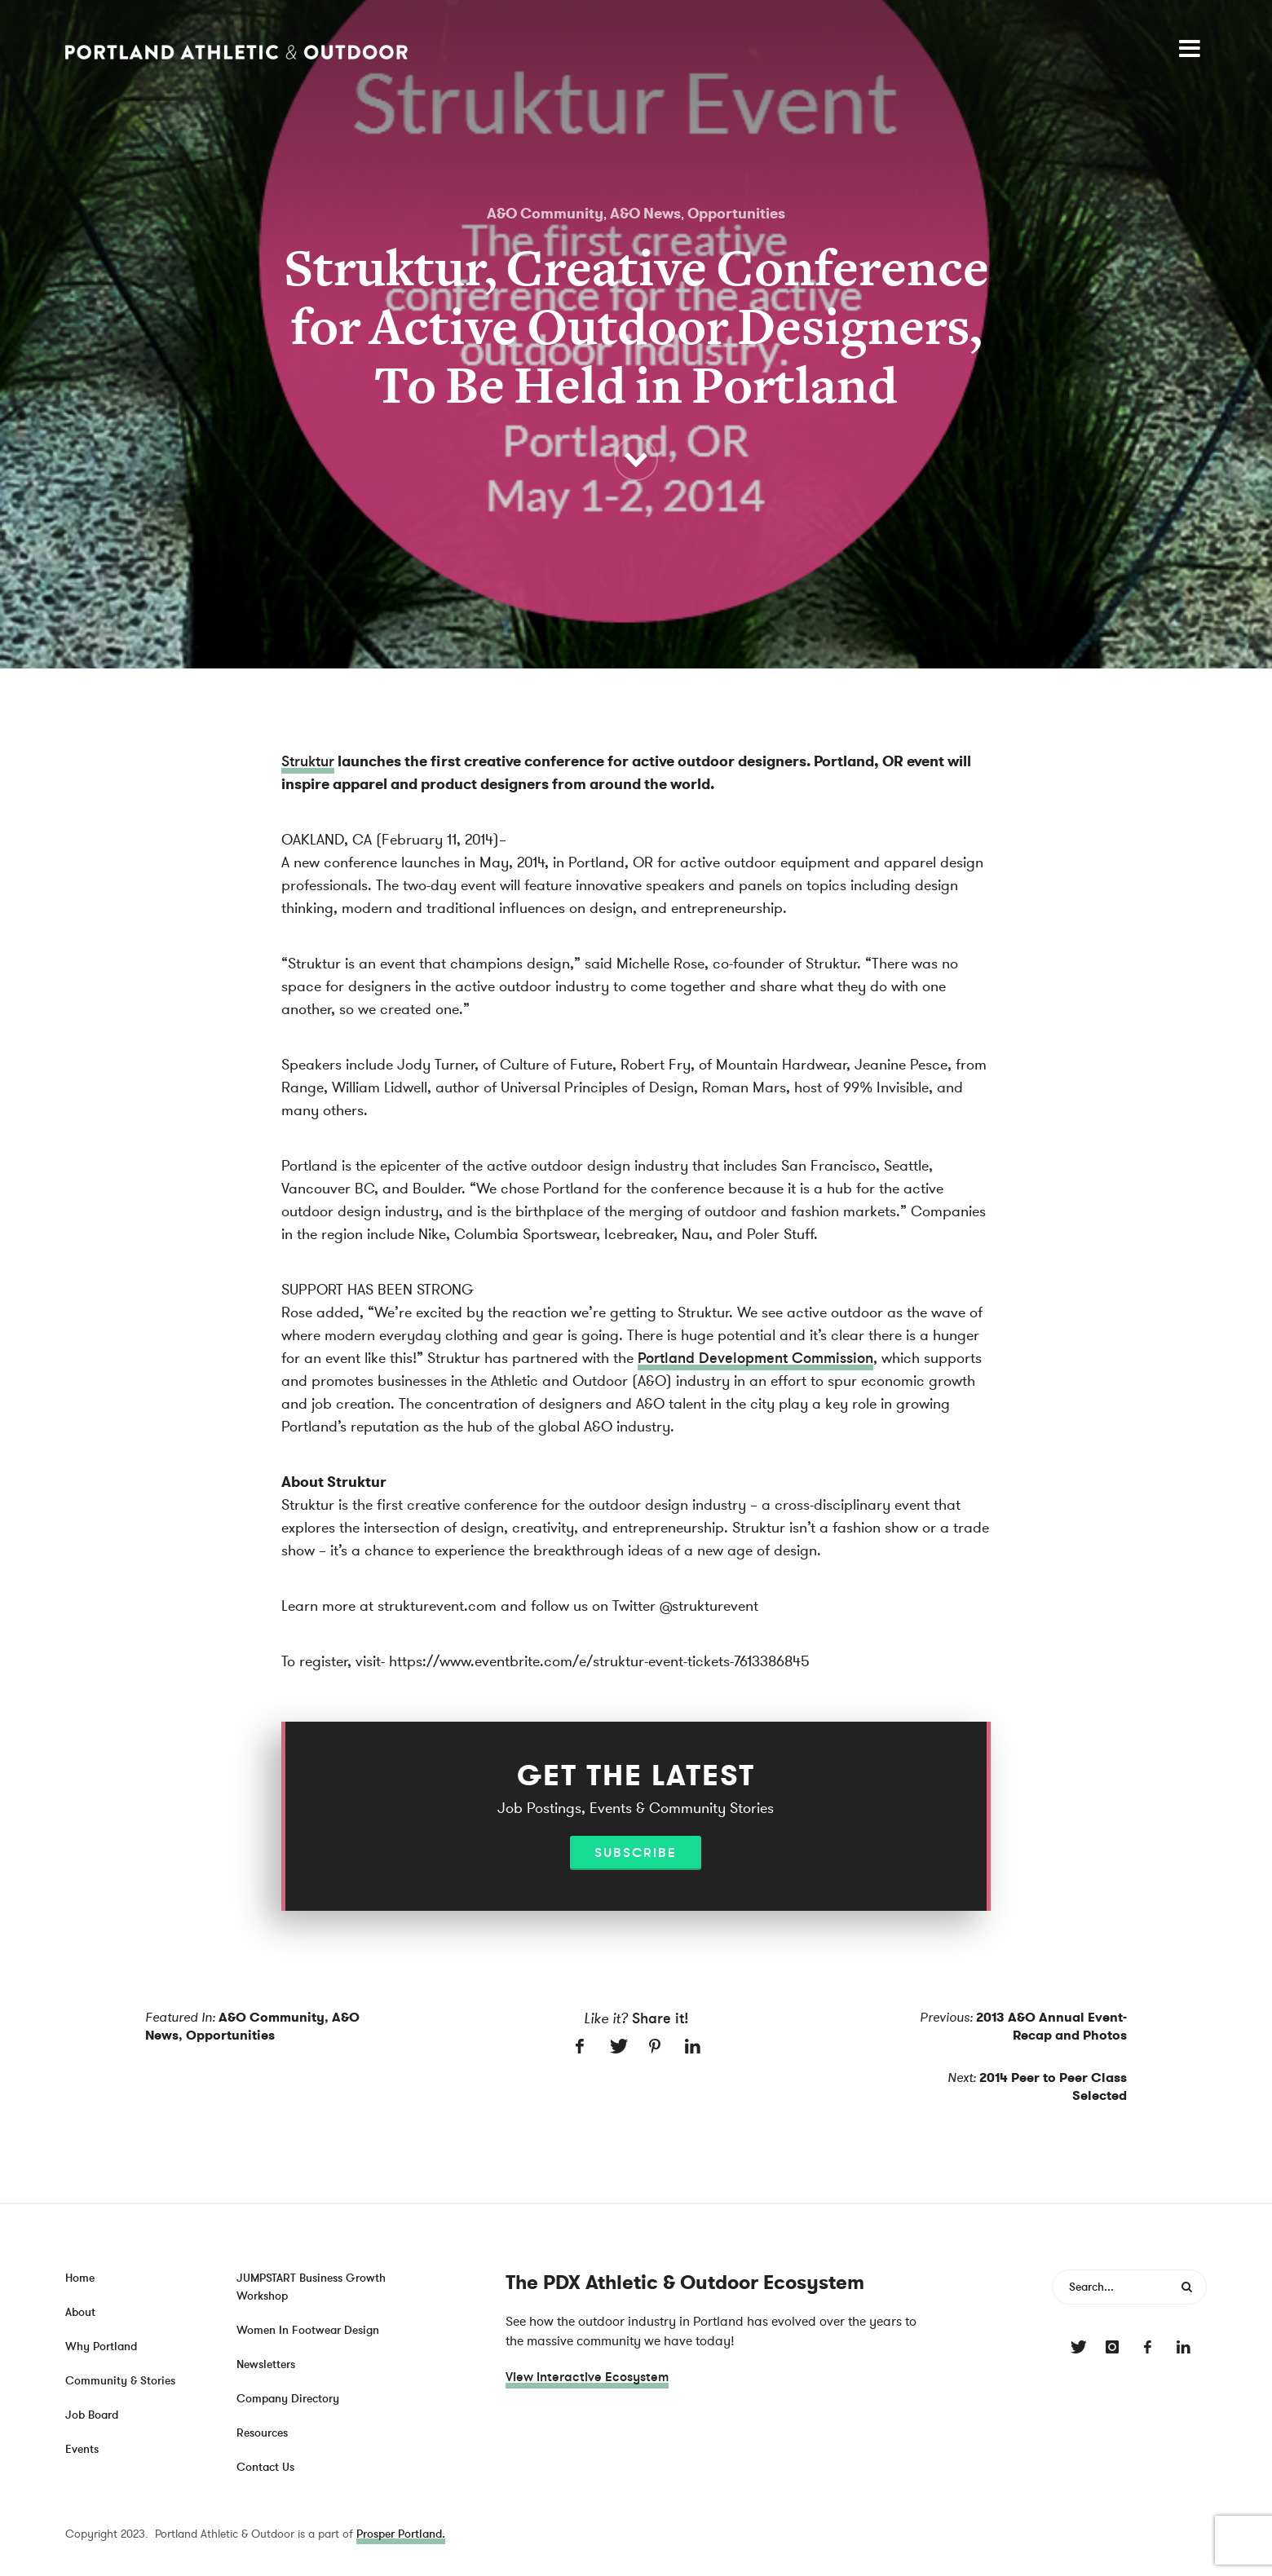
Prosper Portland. (400, 2534)
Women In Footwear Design (307, 2330)
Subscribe (635, 1853)
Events (82, 2449)
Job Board (91, 2415)
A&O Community (545, 213)
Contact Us (265, 2467)
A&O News (645, 213)
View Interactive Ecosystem (587, 2377)
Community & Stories (120, 2381)
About (80, 2312)
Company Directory (287, 2398)
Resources (262, 2433)
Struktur (307, 761)
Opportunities (736, 213)
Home (80, 2278)
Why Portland (101, 2346)
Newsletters (265, 2364)
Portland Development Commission (755, 1358)
